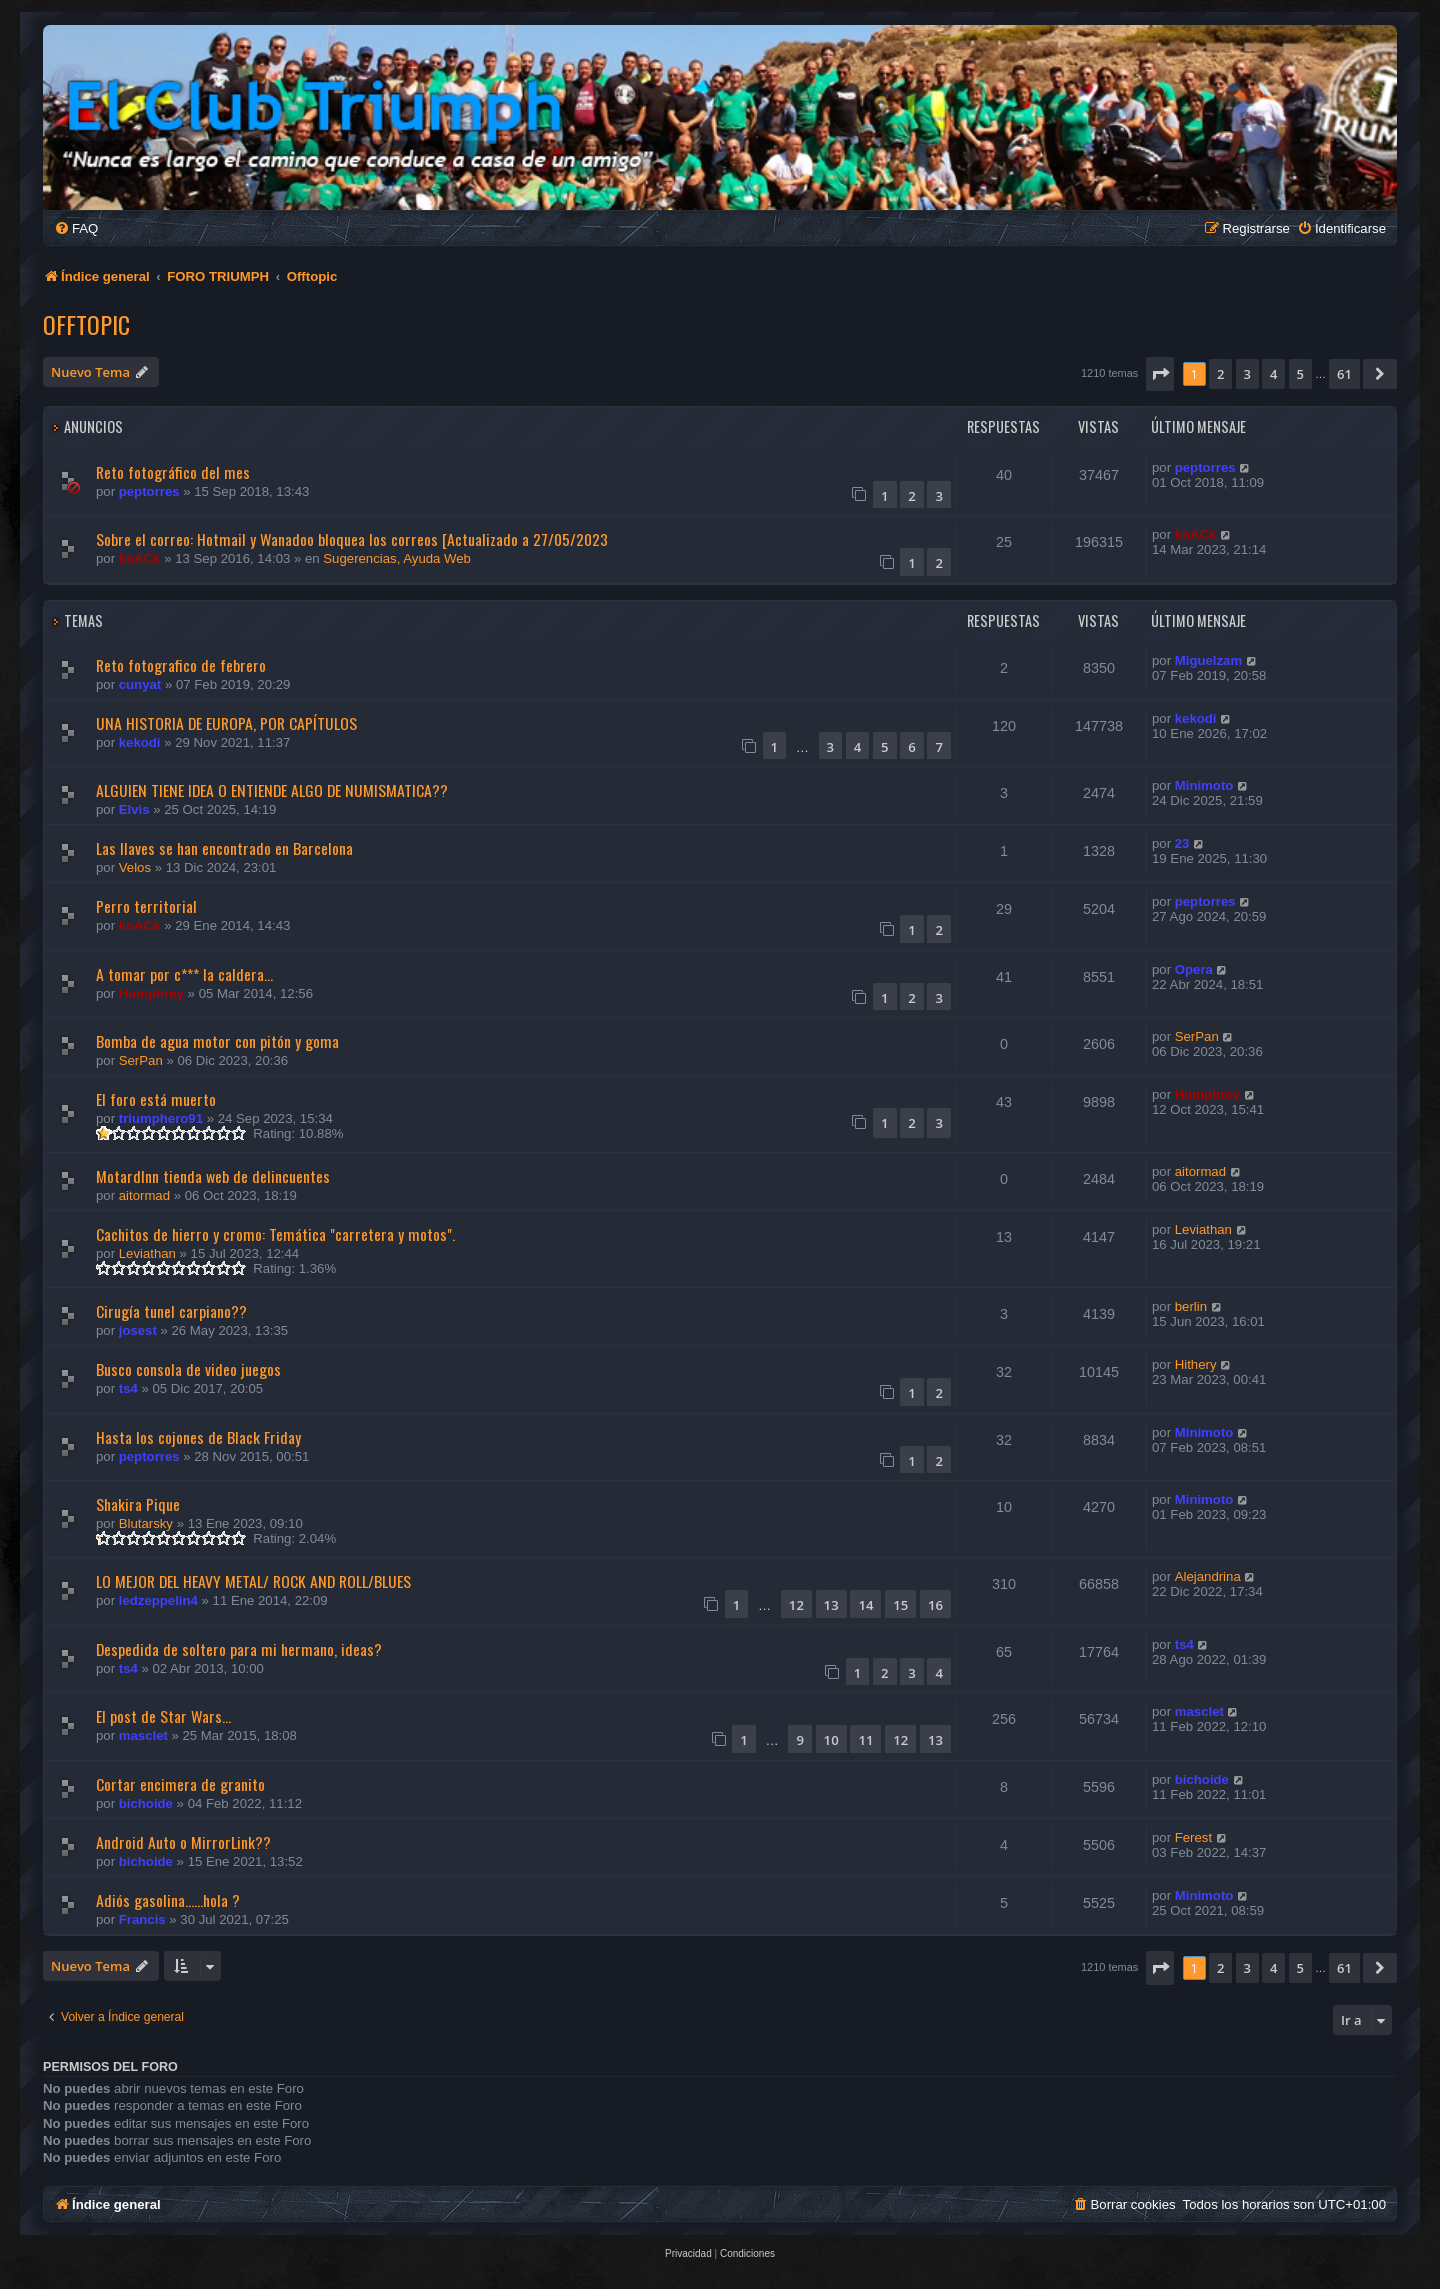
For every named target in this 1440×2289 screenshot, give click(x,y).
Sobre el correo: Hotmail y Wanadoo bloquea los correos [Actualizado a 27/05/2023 (352, 539)
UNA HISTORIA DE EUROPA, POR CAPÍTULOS (226, 723)
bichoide (146, 1803)
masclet (143, 1735)
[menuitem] (76, 228)
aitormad (144, 1195)
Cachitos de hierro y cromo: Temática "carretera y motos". (275, 1234)
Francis (142, 1919)
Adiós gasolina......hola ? (168, 1900)
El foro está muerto (156, 1099)
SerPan (141, 1060)
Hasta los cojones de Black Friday (198, 1437)
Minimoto (1204, 785)
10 (831, 1740)
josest (138, 1330)
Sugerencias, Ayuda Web (397, 558)
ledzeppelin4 (158, 1600)
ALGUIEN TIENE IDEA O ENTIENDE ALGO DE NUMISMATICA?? (272, 790)
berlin (1191, 1306)
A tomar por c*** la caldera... (184, 974)
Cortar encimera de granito (180, 1784)
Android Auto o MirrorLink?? (183, 1842)
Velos (135, 867)
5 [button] (1300, 374)
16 (935, 1605)
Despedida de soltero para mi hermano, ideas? (239, 1649)
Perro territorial (146, 906)
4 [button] (1273, 374)
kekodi (140, 742)
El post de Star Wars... (163, 1716)
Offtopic (86, 324)
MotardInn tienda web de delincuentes (213, 1176)
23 (1182, 843)
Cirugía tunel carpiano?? (171, 1311)
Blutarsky (146, 1523)
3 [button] (1247, 374)
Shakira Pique (138, 1504)
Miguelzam (1208, 660)
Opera (1194, 969)
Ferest (1193, 1837)
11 (865, 1740)
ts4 (128, 1388)
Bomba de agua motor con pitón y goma (217, 1041)
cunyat (140, 684)
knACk (140, 558)
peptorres (149, 491)
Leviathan (147, 1253)
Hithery (1196, 1364)
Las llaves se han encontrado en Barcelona (224, 848)
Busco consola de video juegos (188, 1369)
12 (796, 1605)
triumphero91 (161, 1118)
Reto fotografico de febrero (181, 665)
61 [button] (1344, 374)
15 (900, 1605)
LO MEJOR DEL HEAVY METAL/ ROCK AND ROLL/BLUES (253, 1581)
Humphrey (151, 993)
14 (865, 1605)
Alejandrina (1208, 1576)
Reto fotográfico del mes (173, 472)
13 (831, 1605)
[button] (1160, 374)
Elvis (134, 809)
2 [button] (1220, 374)
